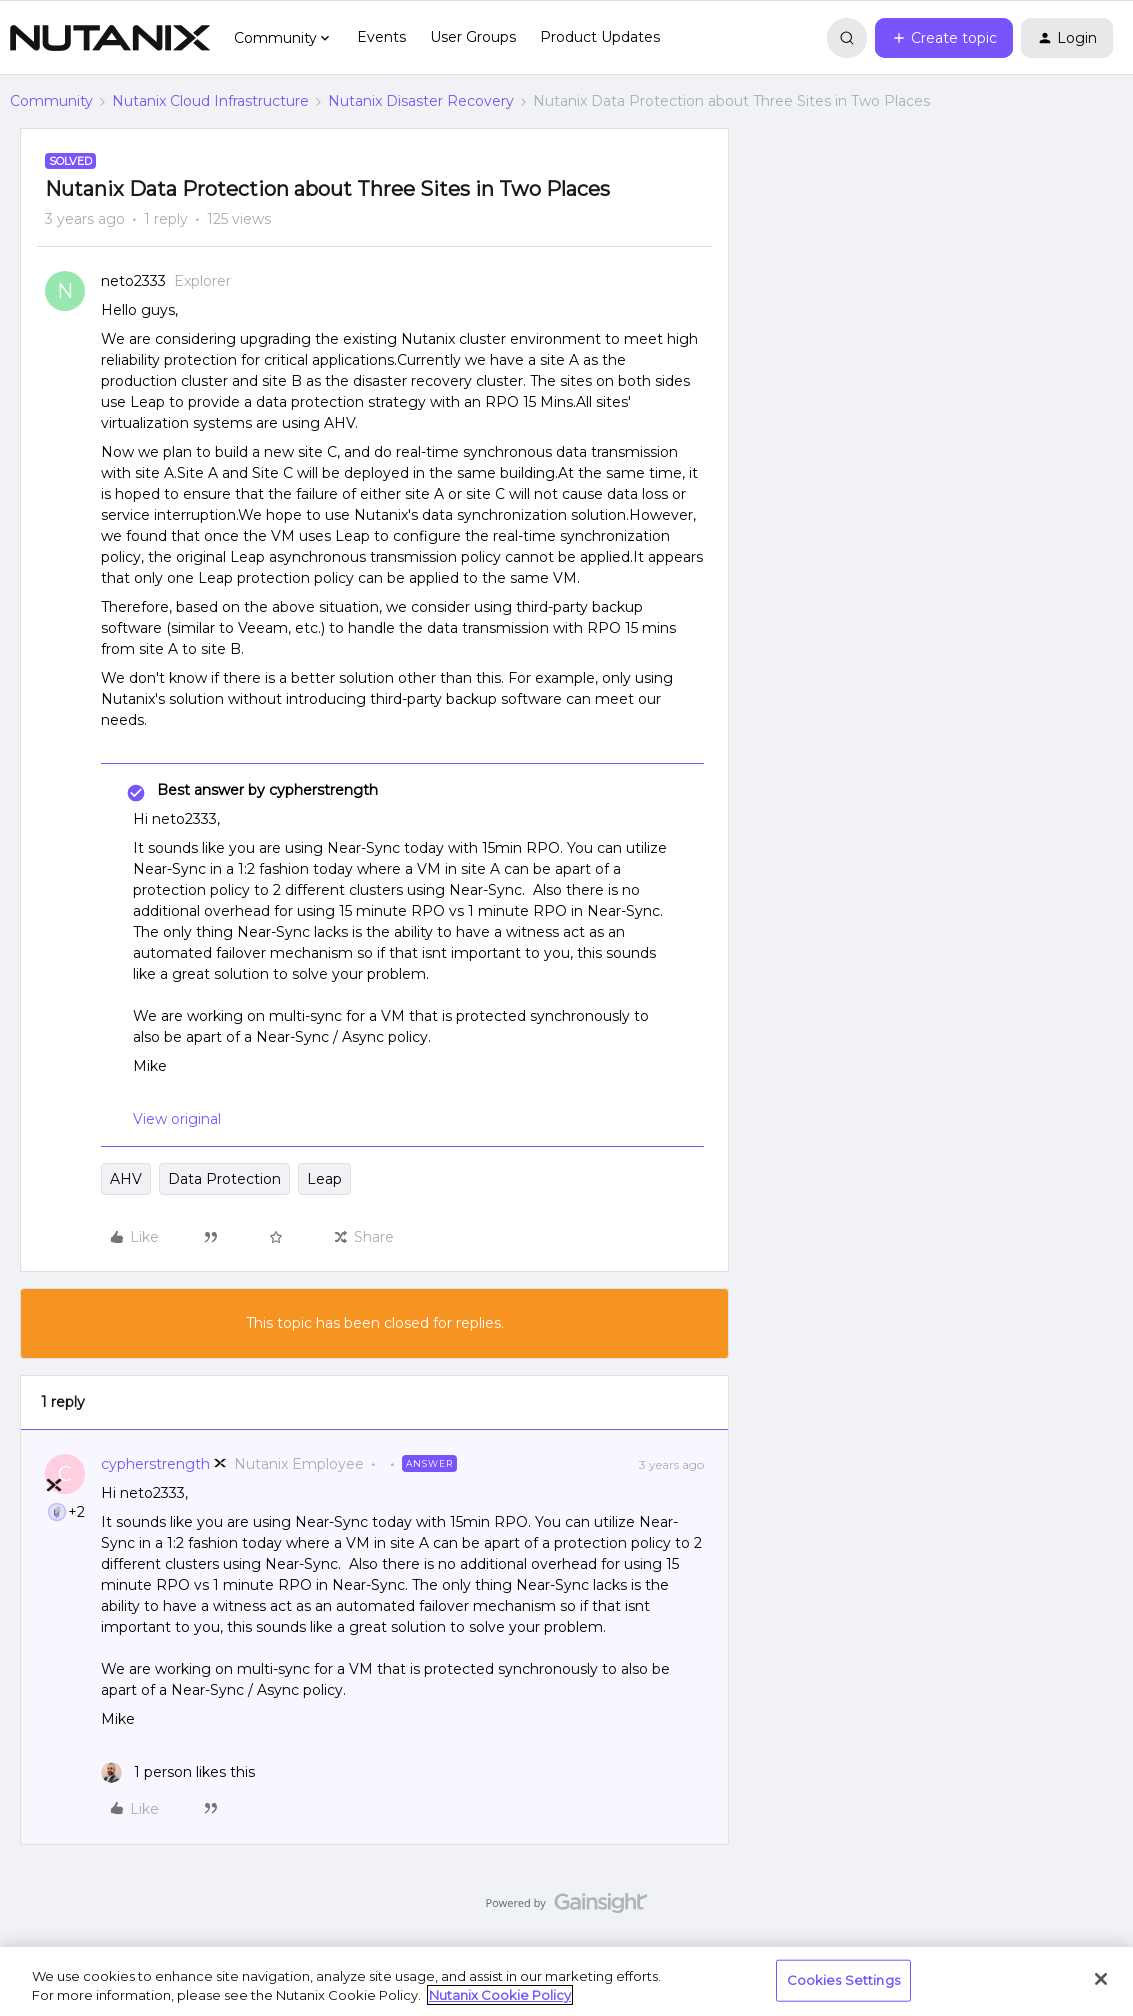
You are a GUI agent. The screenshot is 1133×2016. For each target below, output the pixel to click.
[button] (944, 38)
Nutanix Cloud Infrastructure (210, 101)
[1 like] (178, 1772)
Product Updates (600, 37)
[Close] (1101, 1979)
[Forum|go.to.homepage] (110, 38)
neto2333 (133, 281)
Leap (324, 1179)
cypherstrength (155, 1464)
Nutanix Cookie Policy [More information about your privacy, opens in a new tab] (500, 1995)
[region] (566, 1981)
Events (381, 37)
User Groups (473, 37)
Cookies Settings (843, 1980)
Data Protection (224, 1179)
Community (51, 101)
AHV (126, 1179)
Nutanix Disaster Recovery (421, 101)
